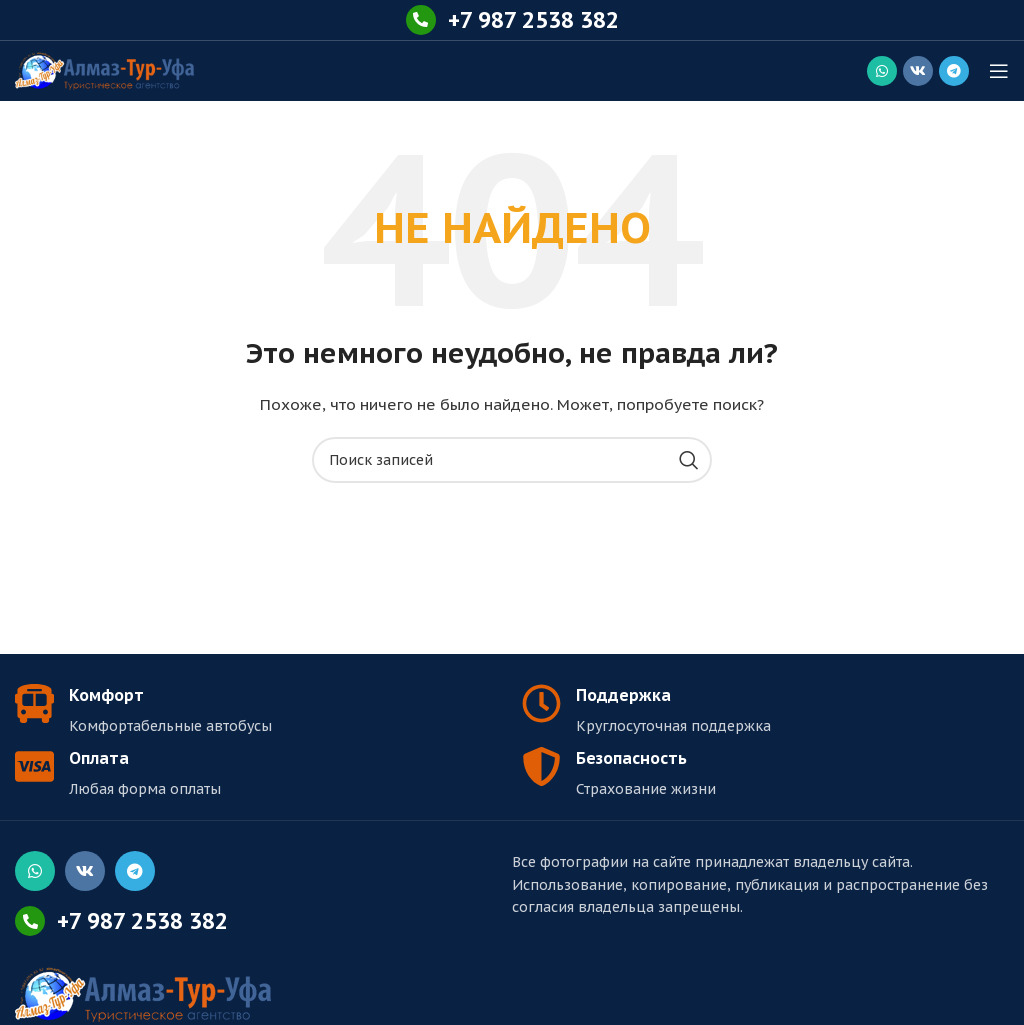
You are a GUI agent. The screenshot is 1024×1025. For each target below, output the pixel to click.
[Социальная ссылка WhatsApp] (882, 71)
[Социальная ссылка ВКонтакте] (918, 71)
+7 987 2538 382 (533, 20)
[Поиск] (512, 460)
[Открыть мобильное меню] (999, 71)
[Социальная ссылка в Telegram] (954, 71)
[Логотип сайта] (104, 70)
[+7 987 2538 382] (421, 20)
